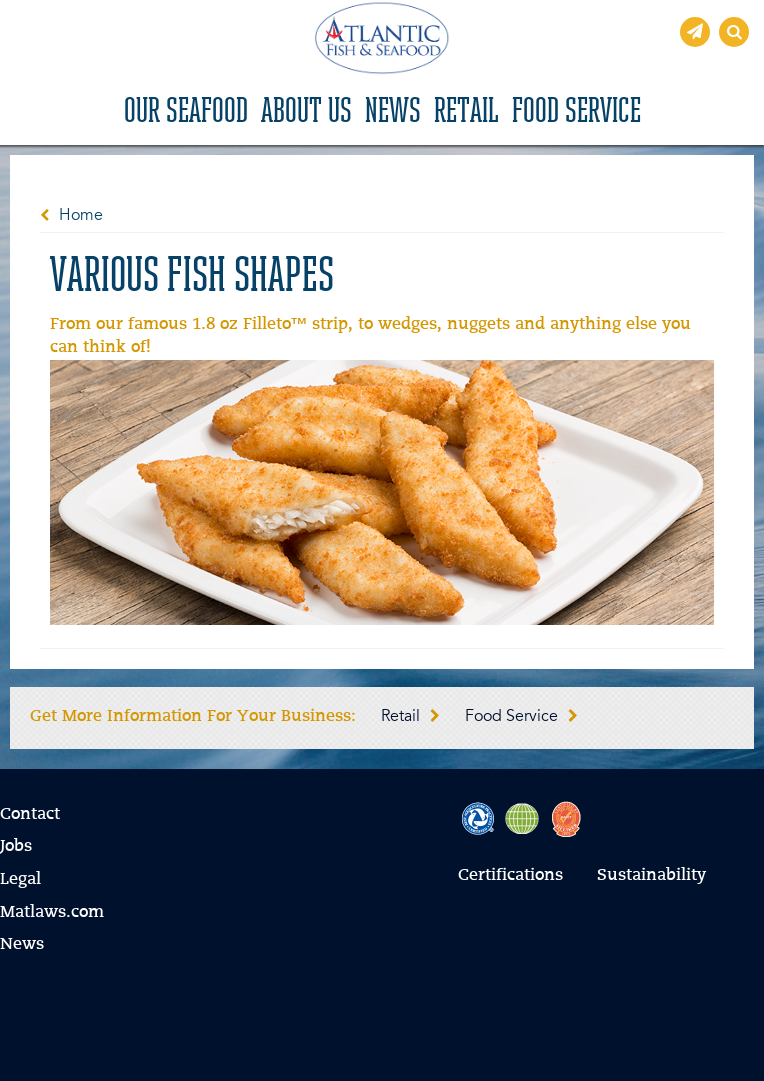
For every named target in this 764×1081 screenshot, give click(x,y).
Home (81, 216)
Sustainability (651, 876)
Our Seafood (186, 113)
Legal (20, 880)
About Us (306, 113)
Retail (466, 113)
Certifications (510, 876)
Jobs (16, 847)
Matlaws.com (52, 913)
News (393, 113)
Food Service (576, 113)
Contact (30, 815)
